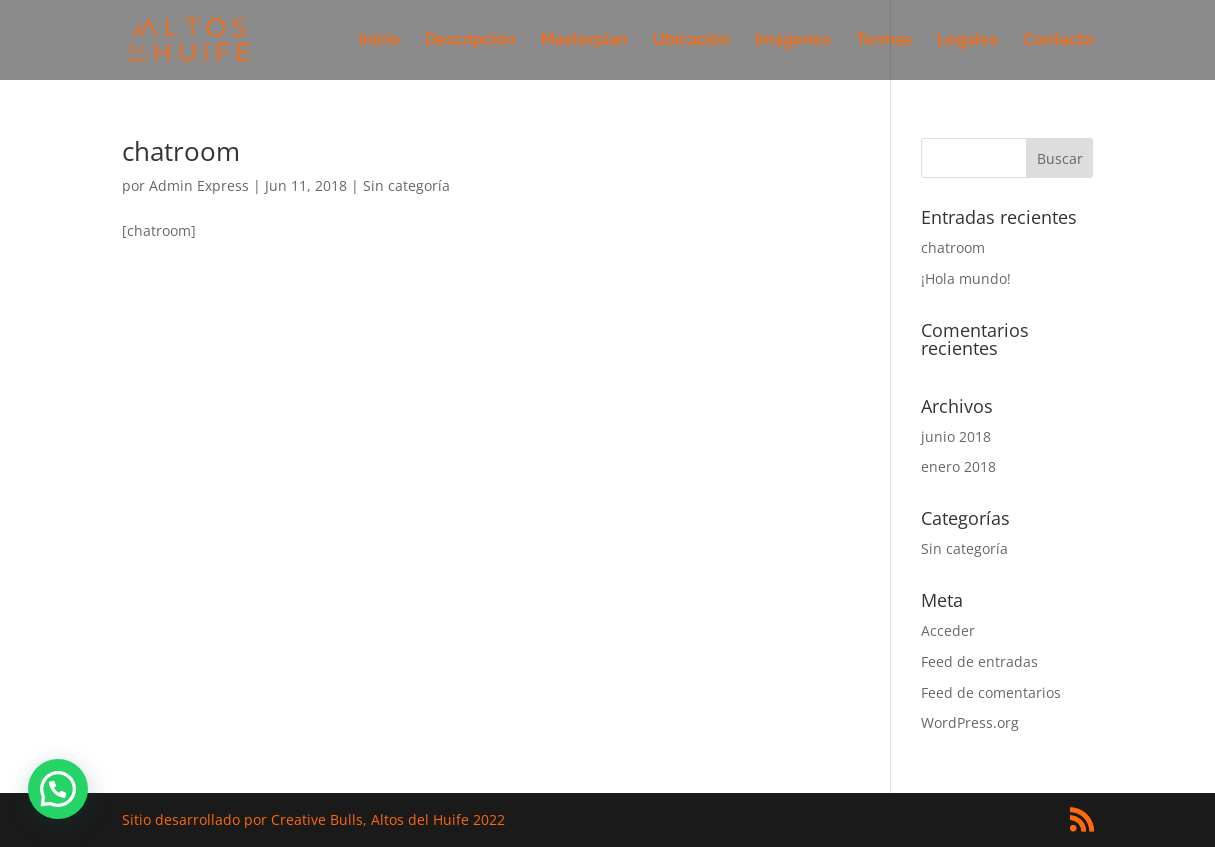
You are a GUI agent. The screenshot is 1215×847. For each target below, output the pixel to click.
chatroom (181, 151)
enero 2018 (958, 466)
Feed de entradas (979, 661)
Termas (884, 41)
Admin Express (199, 185)
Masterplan (584, 41)
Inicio (379, 41)
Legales (967, 41)
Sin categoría (406, 185)
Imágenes (793, 41)
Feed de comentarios (991, 692)
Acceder (948, 630)
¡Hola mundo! (966, 278)
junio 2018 (956, 436)
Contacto (1058, 41)
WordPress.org (970, 722)
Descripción (470, 41)
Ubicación (691, 41)
